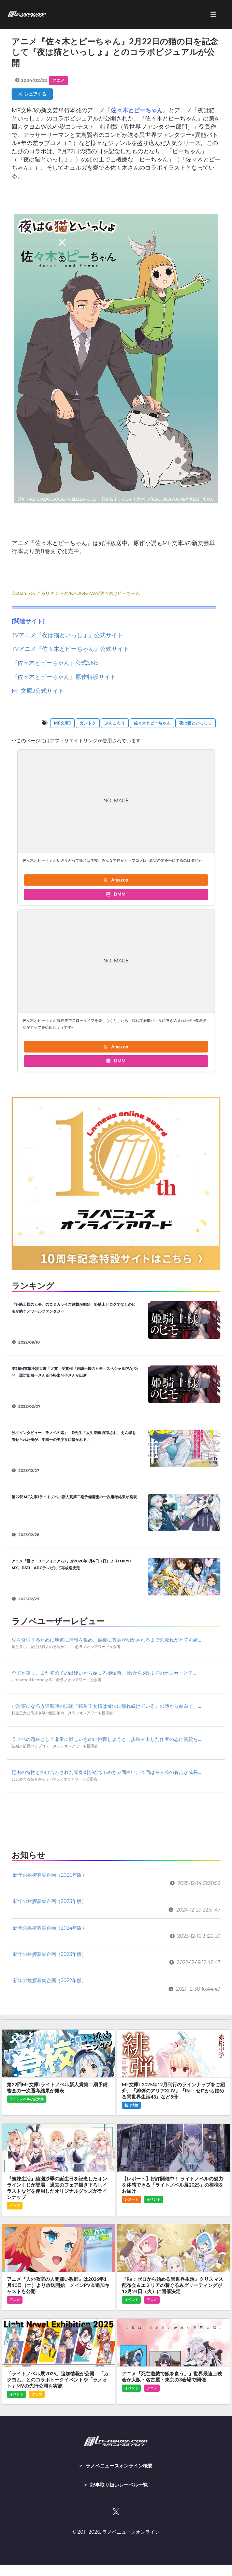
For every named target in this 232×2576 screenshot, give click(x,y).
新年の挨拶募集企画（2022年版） (49, 1980)
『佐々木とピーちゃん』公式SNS (55, 662)
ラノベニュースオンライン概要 (119, 2466)
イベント (153, 2199)
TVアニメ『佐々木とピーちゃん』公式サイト (70, 648)
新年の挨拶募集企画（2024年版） (50, 1928)
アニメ (58, 80)
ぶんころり (114, 723)
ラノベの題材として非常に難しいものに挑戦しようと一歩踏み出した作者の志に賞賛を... (106, 1739)
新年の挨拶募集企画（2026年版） (50, 1875)
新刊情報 (131, 2105)
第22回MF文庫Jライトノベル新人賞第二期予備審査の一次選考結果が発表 (74, 1496)
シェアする (32, 94)
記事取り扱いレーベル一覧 (119, 2485)
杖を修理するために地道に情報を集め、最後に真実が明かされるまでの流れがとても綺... (106, 1640)
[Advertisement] (116, 1819)
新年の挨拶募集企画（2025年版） (49, 1901)
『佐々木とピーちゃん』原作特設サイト (64, 676)
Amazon (115, 880)
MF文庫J (62, 723)
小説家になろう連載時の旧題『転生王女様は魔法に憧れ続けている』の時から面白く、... (106, 1706)
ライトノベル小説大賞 (27, 2099)
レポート (131, 2199)
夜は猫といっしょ (195, 723)
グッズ (15, 2205)
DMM (116, 894)
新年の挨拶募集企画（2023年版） (49, 1954)
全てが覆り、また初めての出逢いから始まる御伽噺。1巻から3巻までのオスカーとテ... (104, 1673)
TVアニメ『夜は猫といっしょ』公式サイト (67, 635)
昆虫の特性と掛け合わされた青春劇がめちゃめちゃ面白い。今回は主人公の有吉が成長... (106, 1772)
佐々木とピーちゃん (152, 723)
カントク (87, 723)
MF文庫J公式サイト (38, 690)
